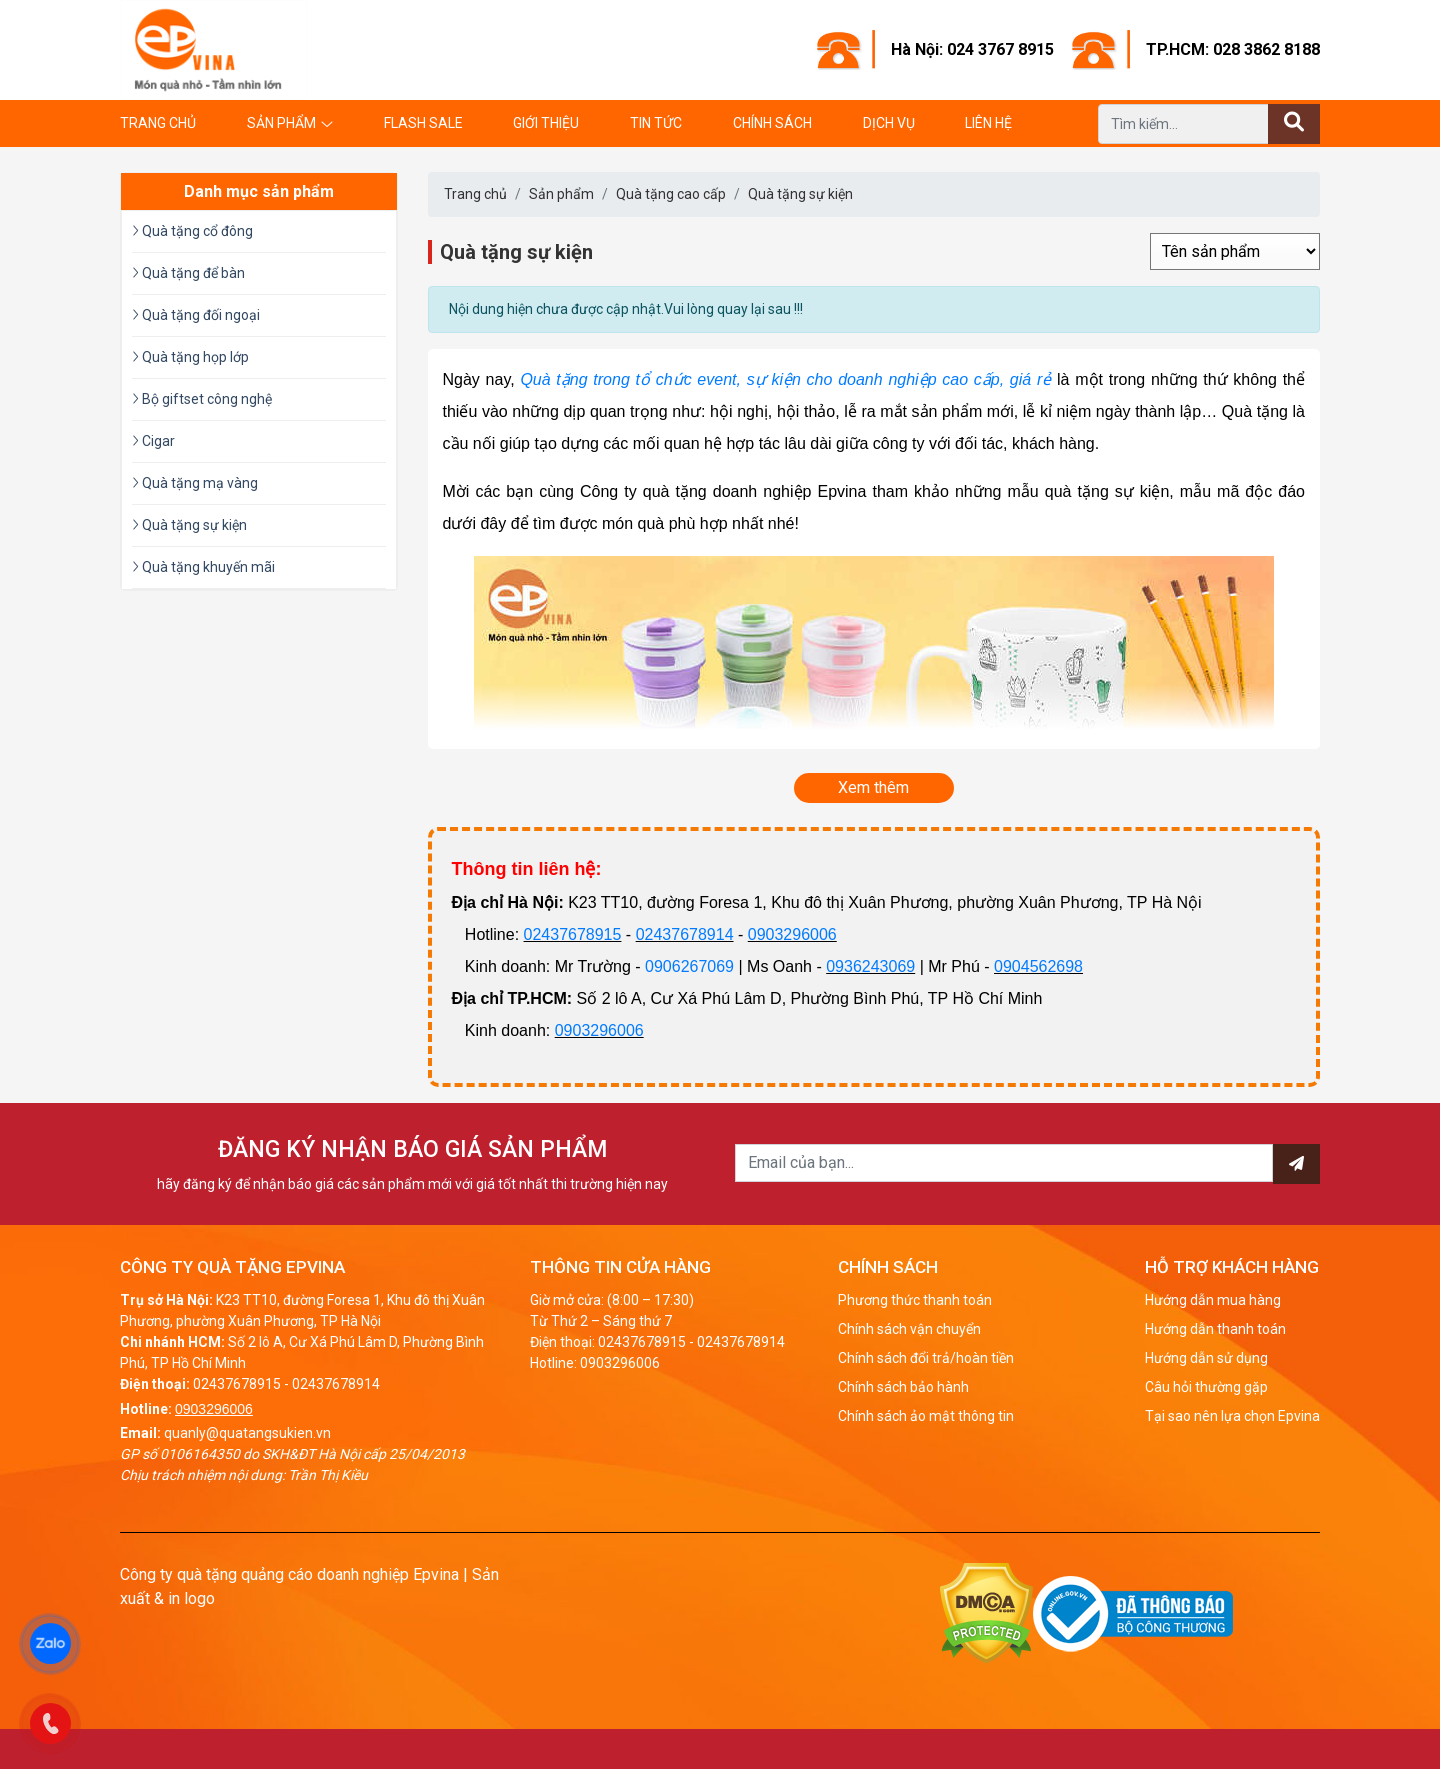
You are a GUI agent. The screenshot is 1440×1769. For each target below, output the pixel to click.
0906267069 (689, 966)
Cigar (153, 441)
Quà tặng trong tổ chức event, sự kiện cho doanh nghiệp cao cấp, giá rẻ (785, 379)
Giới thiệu (546, 123)
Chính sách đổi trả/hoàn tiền (926, 1358)
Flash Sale (423, 123)
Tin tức (656, 123)
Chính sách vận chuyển (909, 1329)
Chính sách (772, 123)
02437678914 (685, 934)
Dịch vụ (889, 123)
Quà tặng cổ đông (192, 231)
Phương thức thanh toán (915, 1300)
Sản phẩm (281, 123)
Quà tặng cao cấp (671, 194)
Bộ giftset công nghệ (202, 399)
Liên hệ (988, 123)
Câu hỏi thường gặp (1206, 1387)
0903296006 (792, 934)
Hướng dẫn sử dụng (1206, 1358)
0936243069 (870, 966)
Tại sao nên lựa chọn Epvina (1232, 1416)
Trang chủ (158, 123)
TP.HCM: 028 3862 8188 (1233, 49)
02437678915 (573, 934)
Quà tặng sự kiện (800, 194)
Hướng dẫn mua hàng (1213, 1300)
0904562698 (1038, 966)
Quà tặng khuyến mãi (203, 567)
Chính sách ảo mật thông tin (926, 1416)
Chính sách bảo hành (903, 1387)
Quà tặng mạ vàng (195, 483)
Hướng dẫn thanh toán (1215, 1329)
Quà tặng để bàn (188, 273)
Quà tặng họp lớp (190, 357)
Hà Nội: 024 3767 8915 (972, 49)
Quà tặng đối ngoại (196, 315)
